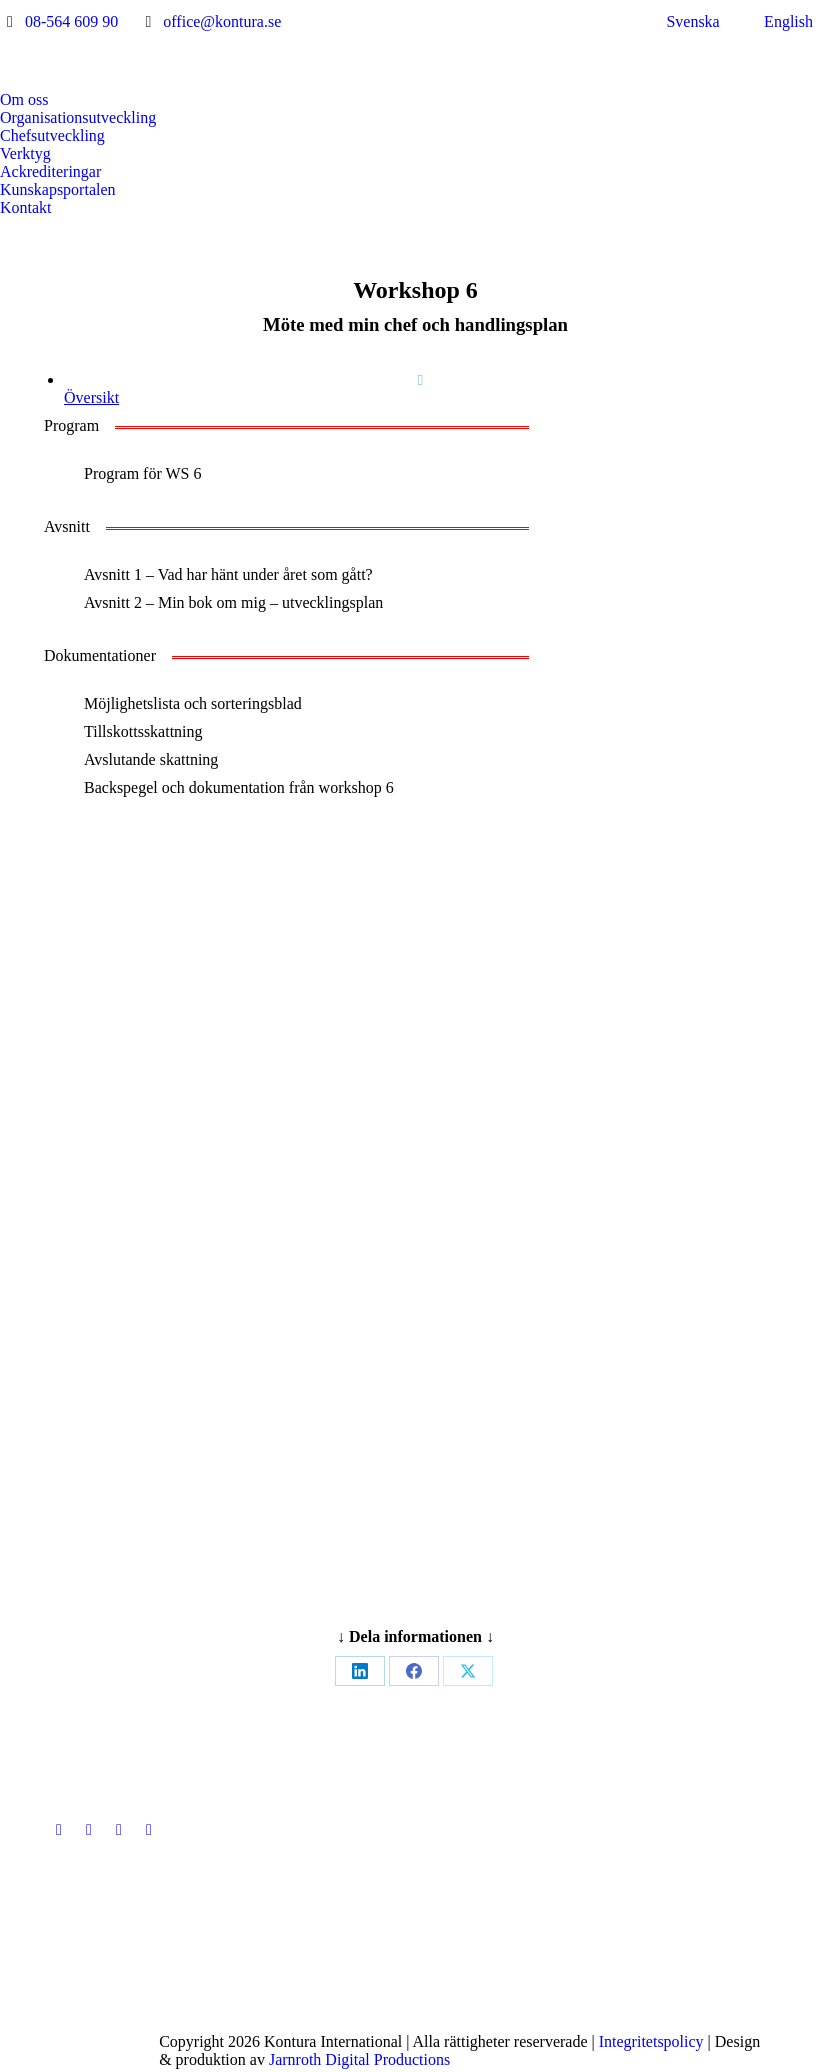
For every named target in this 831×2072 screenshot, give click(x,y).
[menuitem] (681, 22)
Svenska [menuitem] (692, 21)
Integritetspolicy (651, 2041)
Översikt (91, 397)
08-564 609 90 (71, 21)
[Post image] (346, 1830)
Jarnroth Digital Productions (359, 2059)
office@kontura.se (222, 21)
